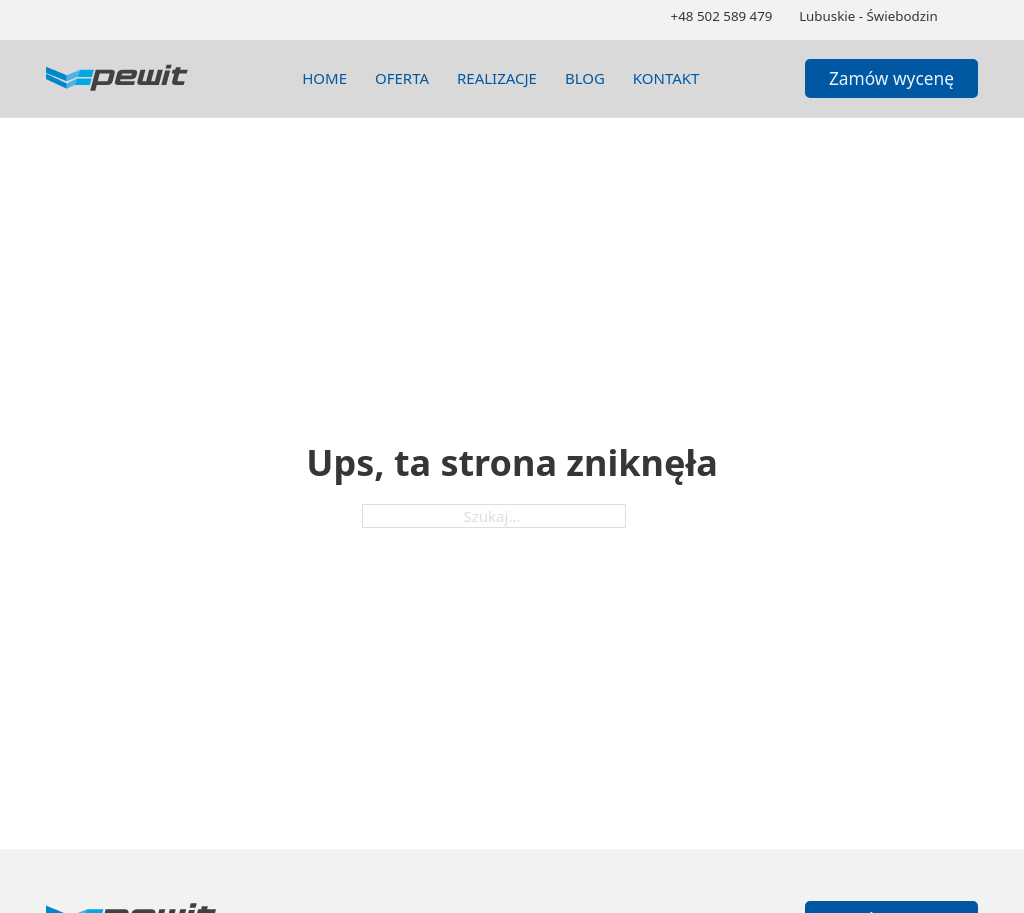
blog (585, 78)
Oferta (402, 78)
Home (324, 78)
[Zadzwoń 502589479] (722, 17)
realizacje (497, 78)
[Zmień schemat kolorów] (970, 16)
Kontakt (666, 78)
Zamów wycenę (891, 78)
